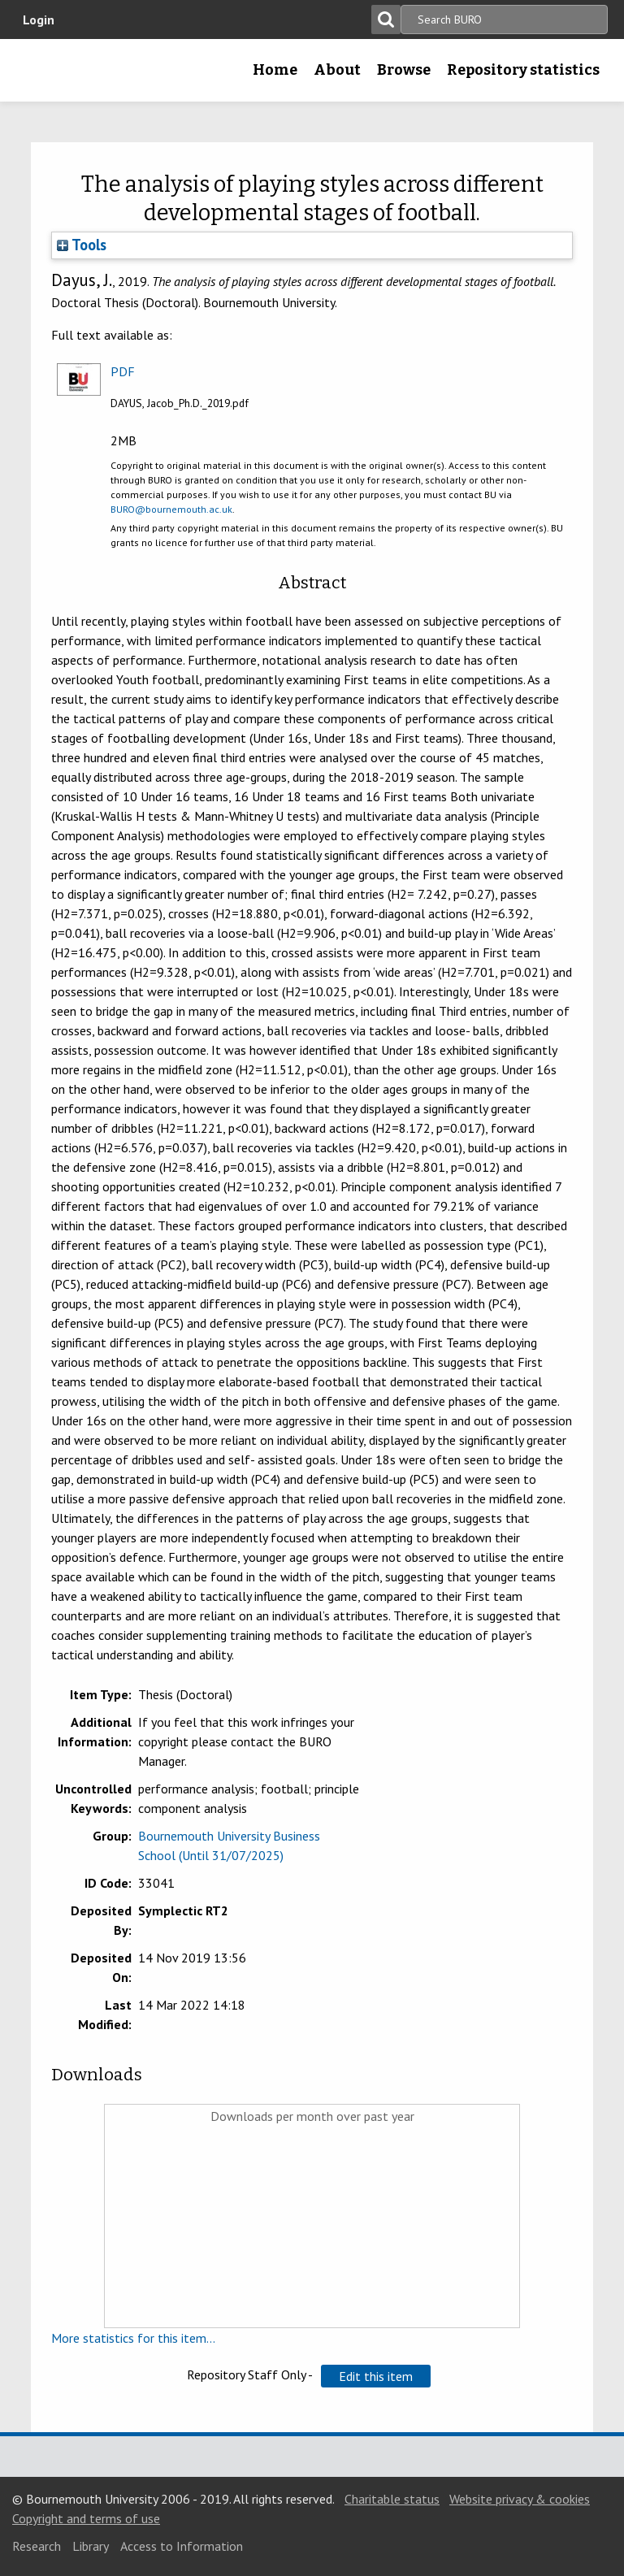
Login (38, 19)
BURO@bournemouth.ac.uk (171, 509)
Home (275, 70)
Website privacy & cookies (519, 2499)
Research (36, 2546)
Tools (81, 244)
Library (90, 2546)
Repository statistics (523, 70)
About (337, 70)
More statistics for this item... (133, 2338)
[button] (376, 2376)
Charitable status (392, 2499)
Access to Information (181, 2546)
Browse (404, 70)
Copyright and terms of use (86, 2518)
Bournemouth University (38, 75)
